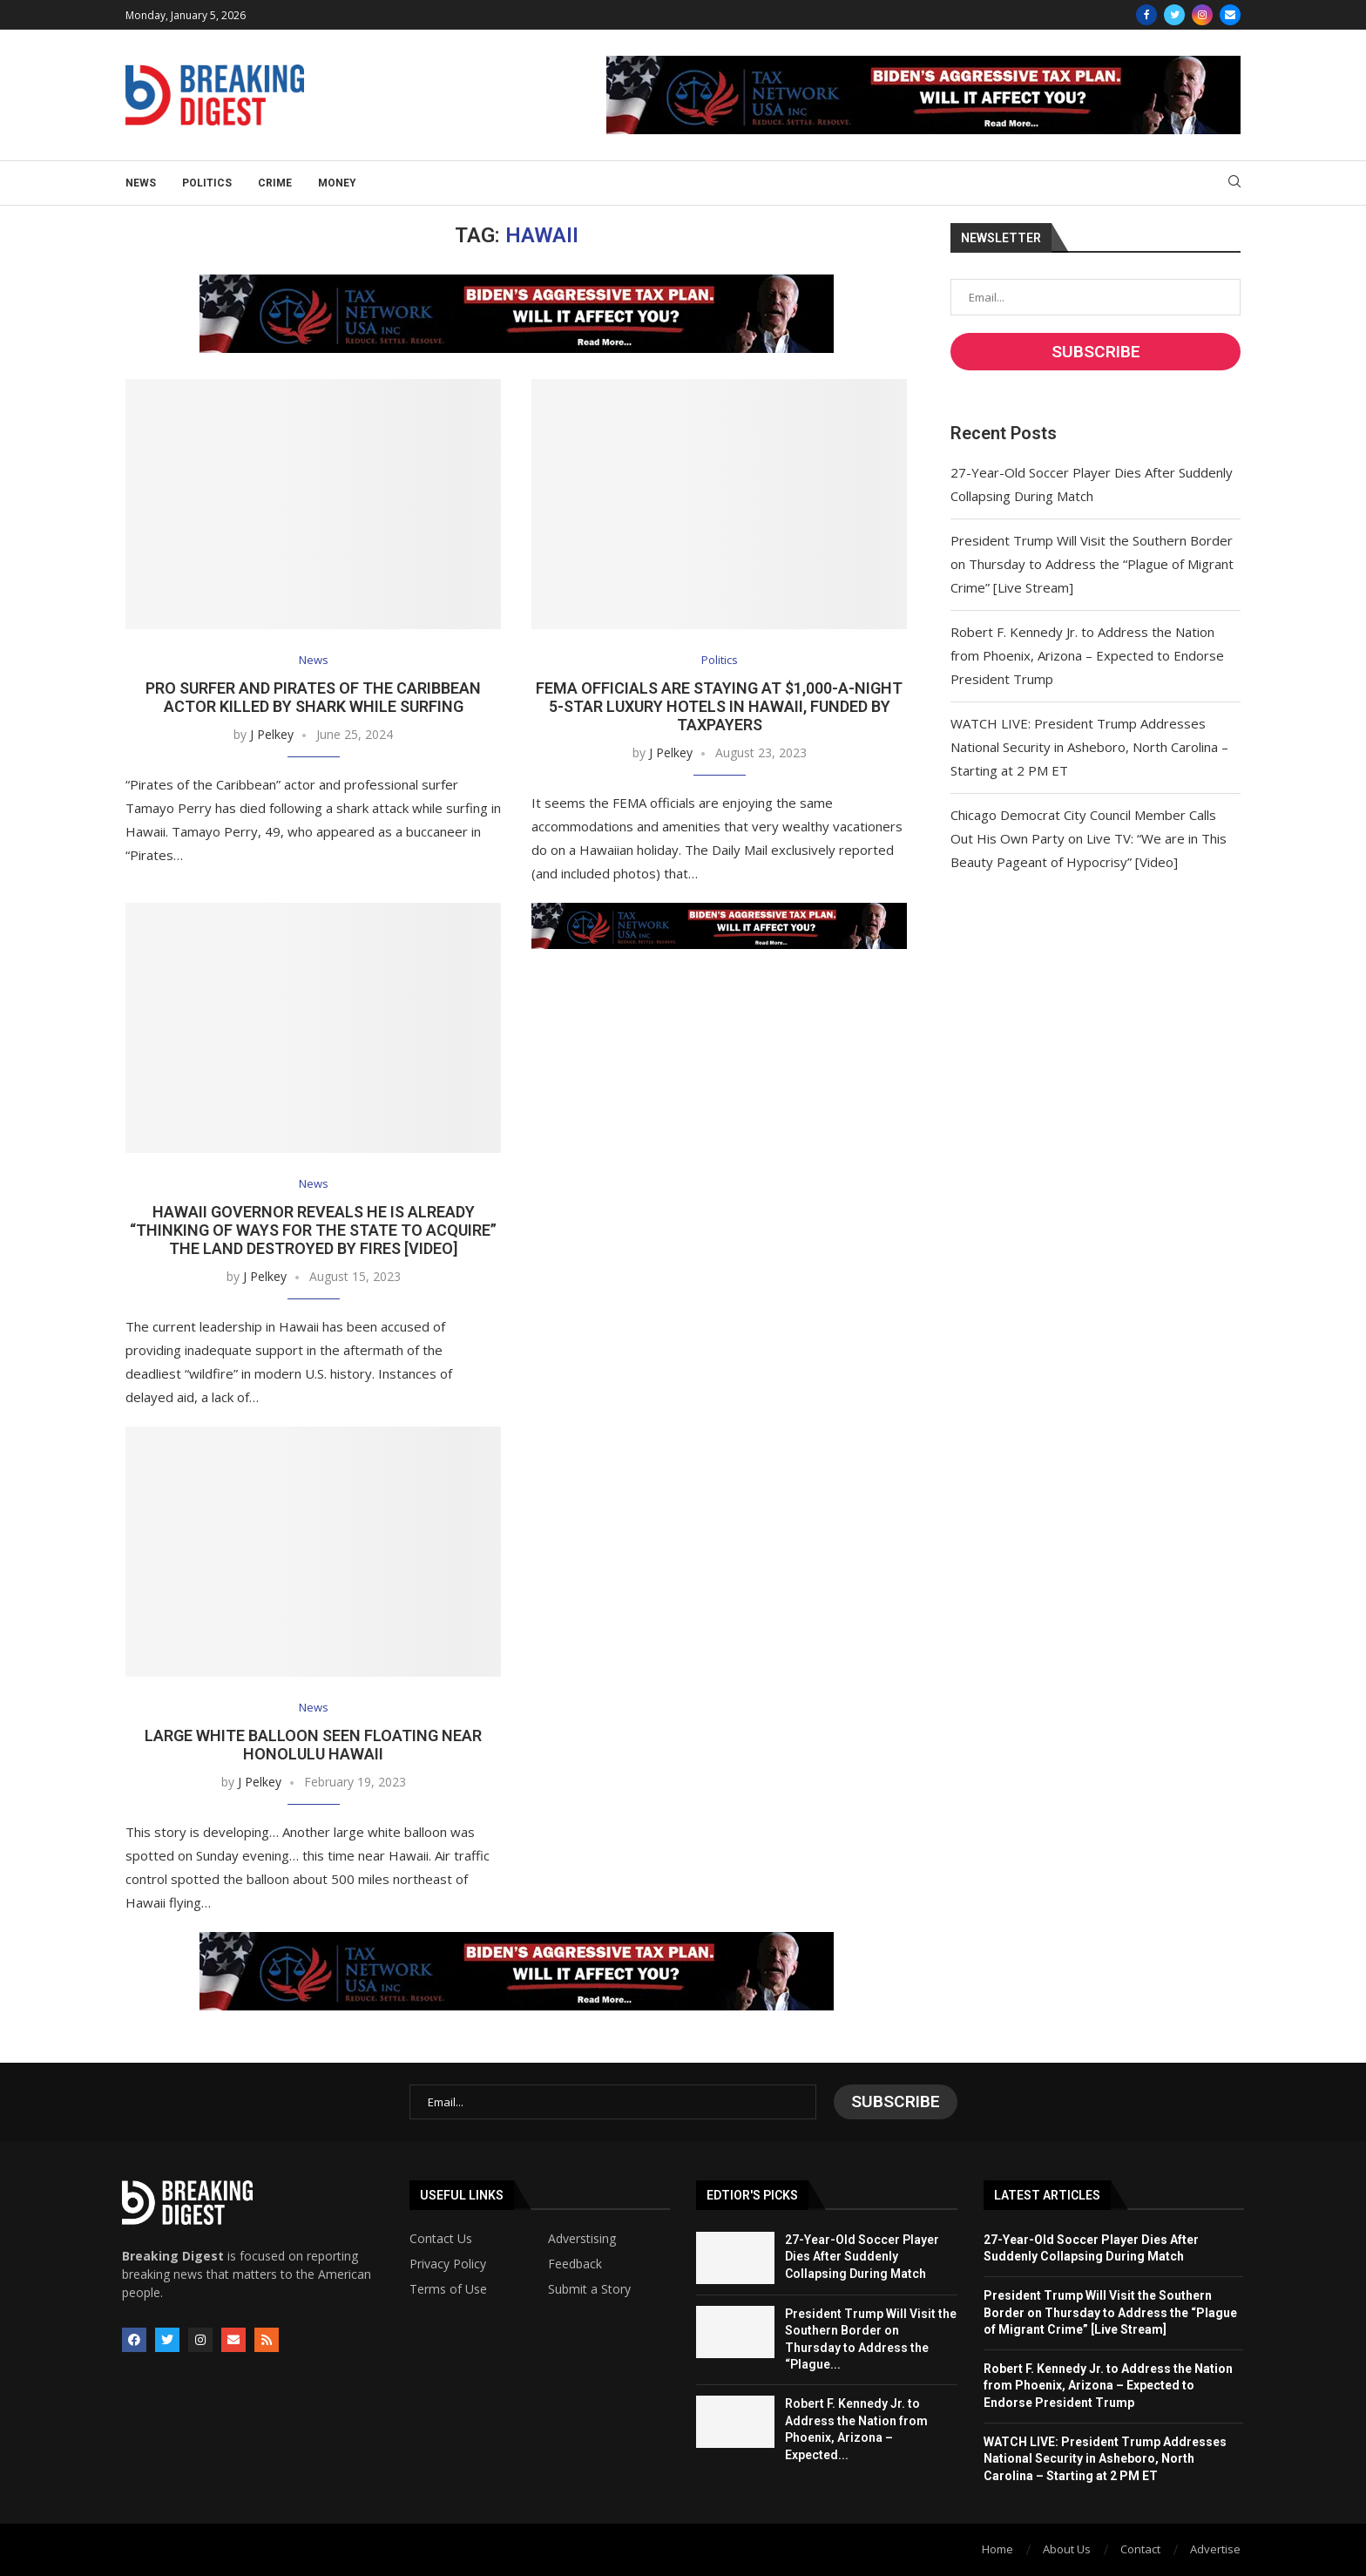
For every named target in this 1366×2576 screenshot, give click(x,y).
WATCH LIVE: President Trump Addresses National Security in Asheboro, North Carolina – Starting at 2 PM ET (1089, 747)
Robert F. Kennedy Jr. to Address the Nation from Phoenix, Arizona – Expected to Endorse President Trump (1087, 655)
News (140, 183)
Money (337, 183)
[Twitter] (1174, 14)
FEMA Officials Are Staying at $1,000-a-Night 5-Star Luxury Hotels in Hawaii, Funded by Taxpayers (719, 706)
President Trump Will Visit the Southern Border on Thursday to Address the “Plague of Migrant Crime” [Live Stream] (1092, 564)
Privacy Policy (447, 2264)
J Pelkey (272, 734)
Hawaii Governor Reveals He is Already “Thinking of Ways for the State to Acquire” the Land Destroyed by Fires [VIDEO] (313, 1230)
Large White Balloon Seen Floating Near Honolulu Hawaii (313, 1744)
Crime (275, 183)
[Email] (1230, 14)
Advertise (1215, 2549)
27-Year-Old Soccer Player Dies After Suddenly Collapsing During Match (862, 2257)
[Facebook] (1146, 14)
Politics (207, 183)
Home (997, 2549)
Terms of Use (448, 2289)
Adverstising (582, 2239)
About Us (1067, 2549)
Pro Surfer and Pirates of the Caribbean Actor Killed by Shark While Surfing (313, 697)
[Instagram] (1202, 14)
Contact (1140, 2549)
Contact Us (440, 2239)
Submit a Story (589, 2289)
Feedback (575, 2264)
